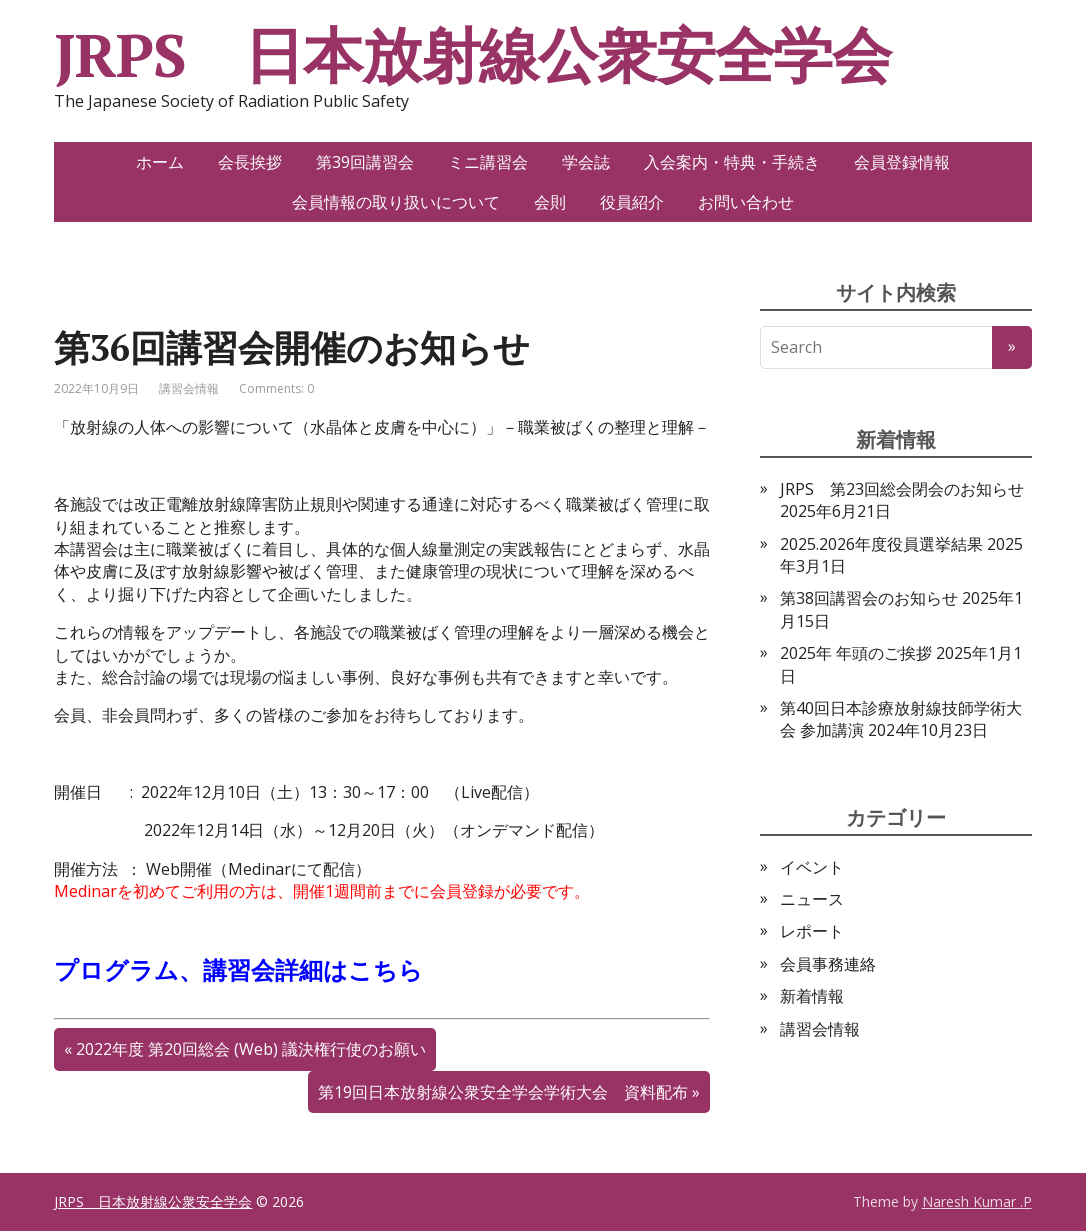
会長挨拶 (250, 162)
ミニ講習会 (488, 162)
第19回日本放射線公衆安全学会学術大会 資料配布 (503, 1092)
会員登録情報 (902, 162)
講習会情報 (189, 388)
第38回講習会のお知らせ (869, 598)
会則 (550, 202)
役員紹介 (632, 202)
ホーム (160, 162)
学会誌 (586, 162)
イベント (812, 867)
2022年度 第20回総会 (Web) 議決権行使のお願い (251, 1049)
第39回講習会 (365, 162)
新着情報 (812, 996)
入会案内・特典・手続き (732, 162)
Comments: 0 (276, 388)
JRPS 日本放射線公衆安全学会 (472, 55)
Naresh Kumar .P (977, 1201)
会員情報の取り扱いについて (396, 202)
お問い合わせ (746, 202)
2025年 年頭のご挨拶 (856, 653)
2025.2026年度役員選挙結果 (881, 544)
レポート (812, 931)
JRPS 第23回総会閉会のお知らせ (902, 489)
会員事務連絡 (828, 964)
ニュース (812, 899)
